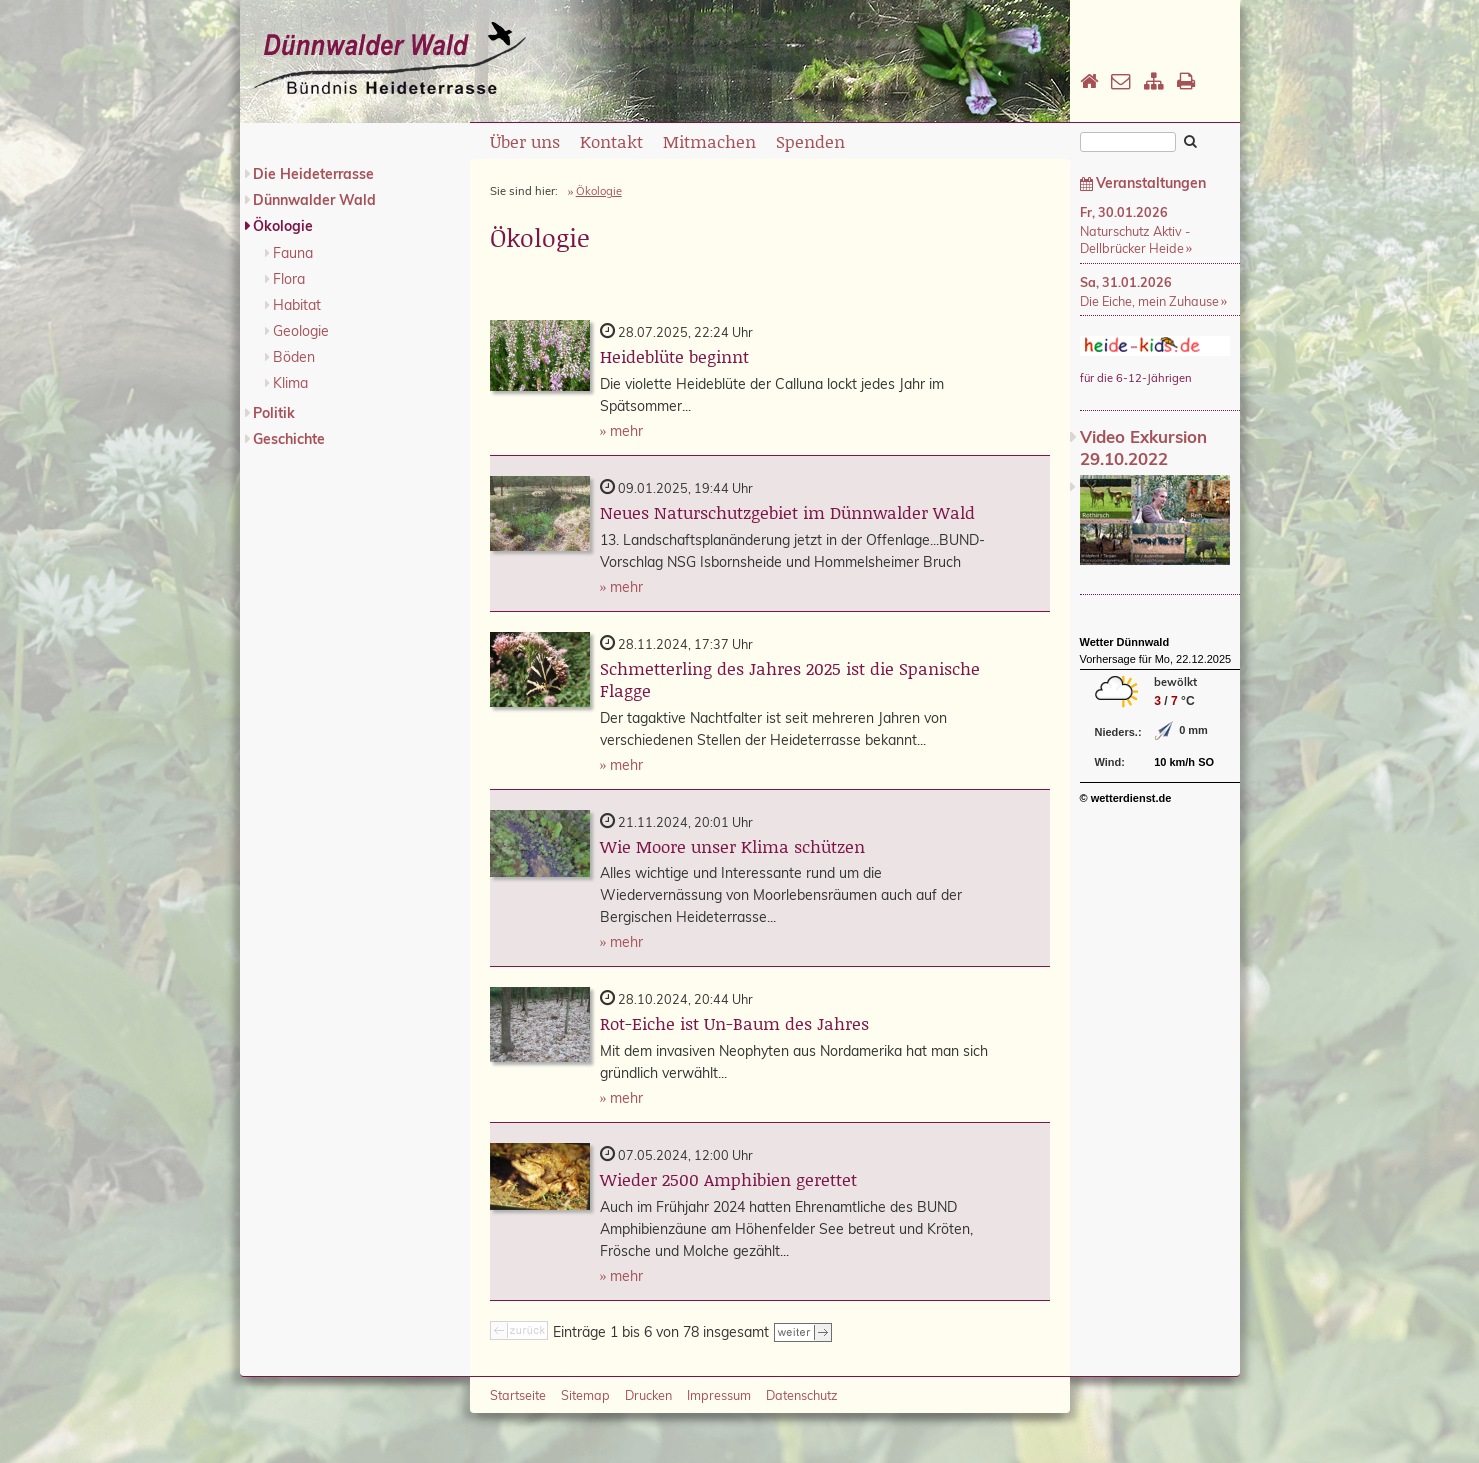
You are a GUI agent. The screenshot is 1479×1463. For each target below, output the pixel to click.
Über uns (525, 141)
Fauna (293, 253)
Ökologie (283, 226)
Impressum (719, 1395)
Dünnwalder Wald (314, 200)
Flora (289, 279)
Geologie (301, 331)
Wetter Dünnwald (1125, 642)
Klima (290, 383)
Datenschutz (802, 1395)
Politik (274, 413)
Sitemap (585, 1395)
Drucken (648, 1395)
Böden (294, 357)
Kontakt (611, 141)
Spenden (810, 141)
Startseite (518, 1395)
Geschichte (289, 439)
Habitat (297, 305)
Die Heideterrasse (313, 174)
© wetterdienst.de (1126, 798)
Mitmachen (709, 141)
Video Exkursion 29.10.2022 (1143, 447)
